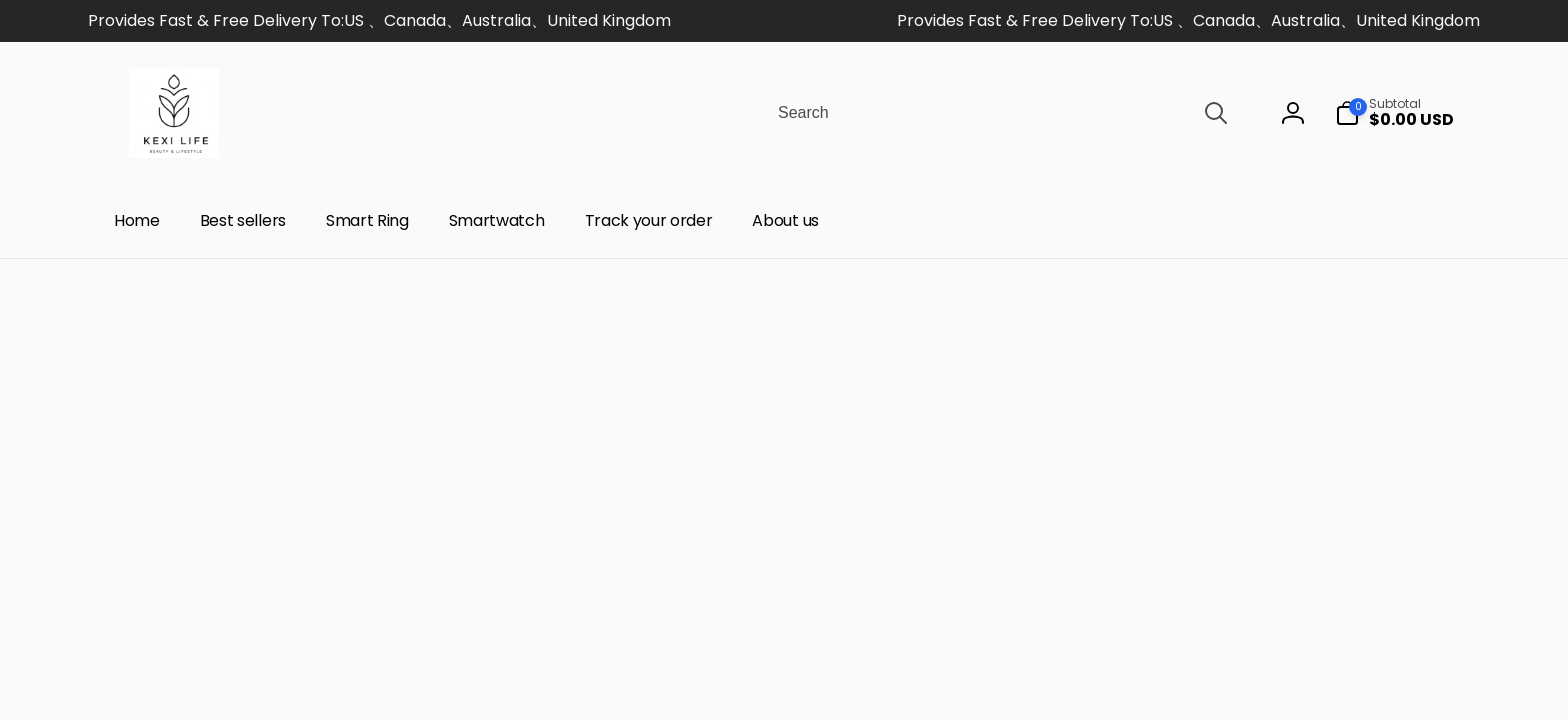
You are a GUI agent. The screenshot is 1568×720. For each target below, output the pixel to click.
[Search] (1216, 113)
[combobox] (1001, 113)
